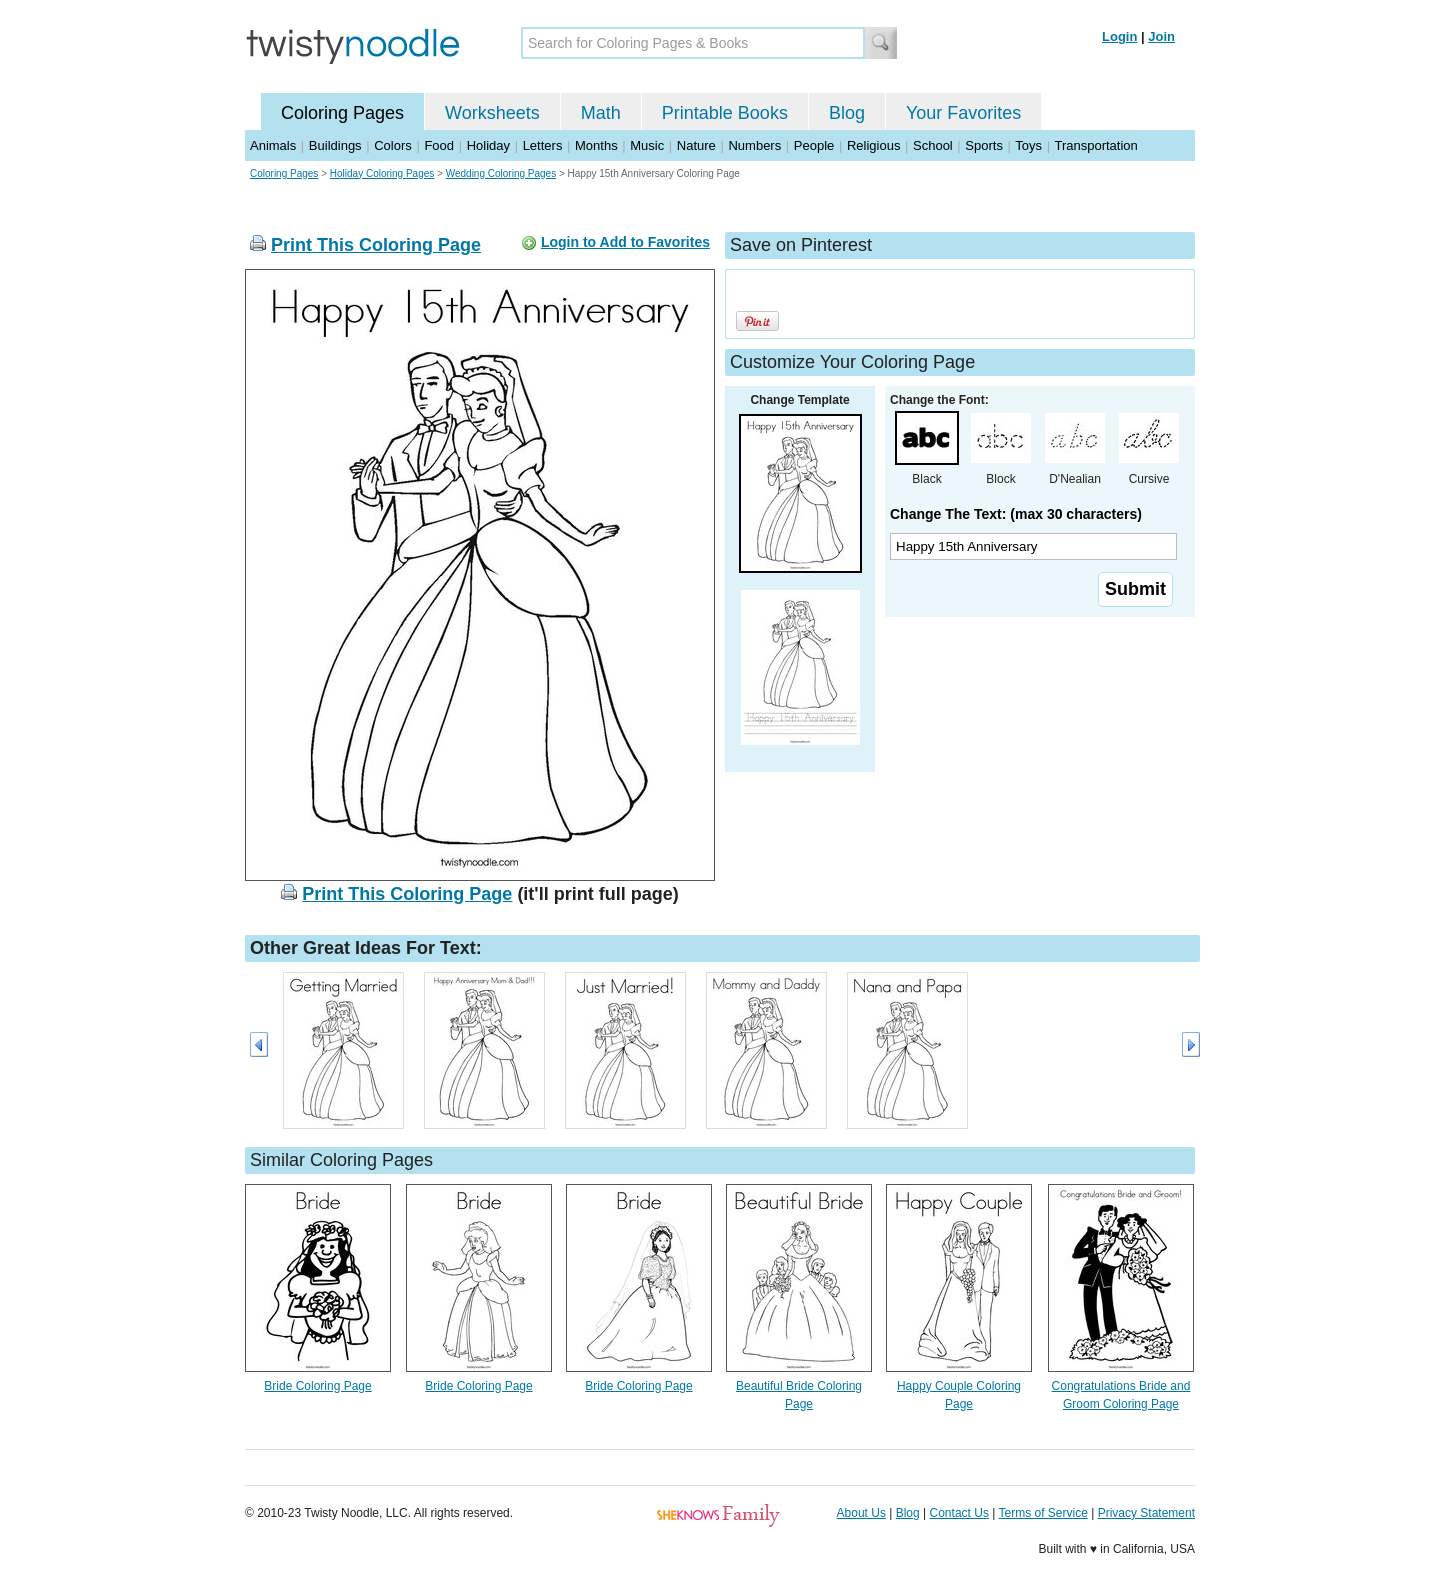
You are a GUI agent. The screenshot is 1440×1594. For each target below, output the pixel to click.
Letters (543, 145)
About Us (861, 1513)
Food (439, 145)
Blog (847, 113)
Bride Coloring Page (317, 1386)
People (814, 145)
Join (1161, 36)
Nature (696, 145)
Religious (873, 145)
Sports (984, 145)
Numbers (754, 145)
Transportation (1095, 145)
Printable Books (725, 113)
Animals (273, 145)
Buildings (335, 145)
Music (647, 145)
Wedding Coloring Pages (501, 173)
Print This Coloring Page (376, 245)
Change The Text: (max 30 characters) (1016, 514)
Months (596, 145)
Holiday (488, 145)
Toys (1028, 145)
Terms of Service (1042, 1513)
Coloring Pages (342, 113)
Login (1119, 36)
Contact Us (959, 1513)
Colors (393, 145)
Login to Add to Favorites (625, 242)
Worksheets (492, 113)
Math (601, 113)
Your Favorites (963, 113)
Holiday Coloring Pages (382, 173)
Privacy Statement (1146, 1513)
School (933, 145)
